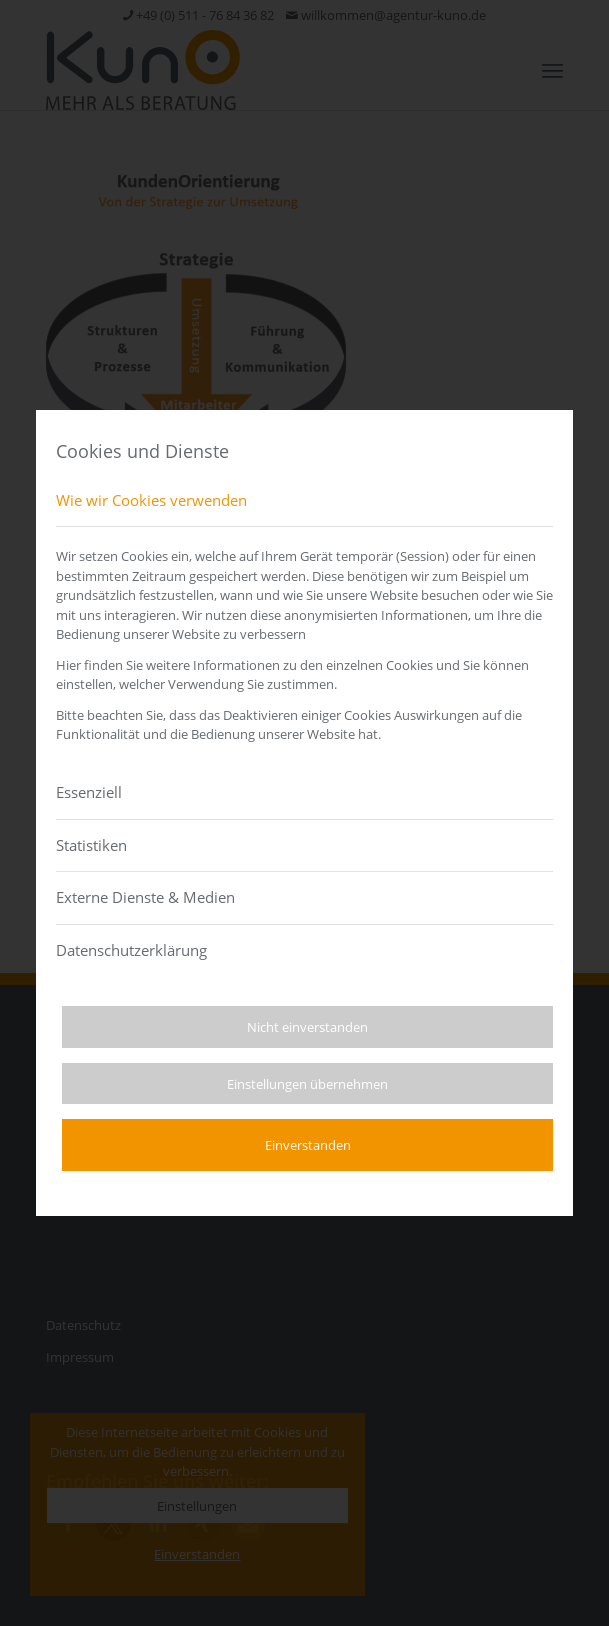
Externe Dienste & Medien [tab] (145, 897)
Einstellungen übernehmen (307, 1084)
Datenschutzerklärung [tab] (131, 950)
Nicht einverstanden (307, 1027)
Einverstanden (308, 1145)
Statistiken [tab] (91, 845)
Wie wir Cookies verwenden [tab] (151, 500)
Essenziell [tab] (89, 792)
